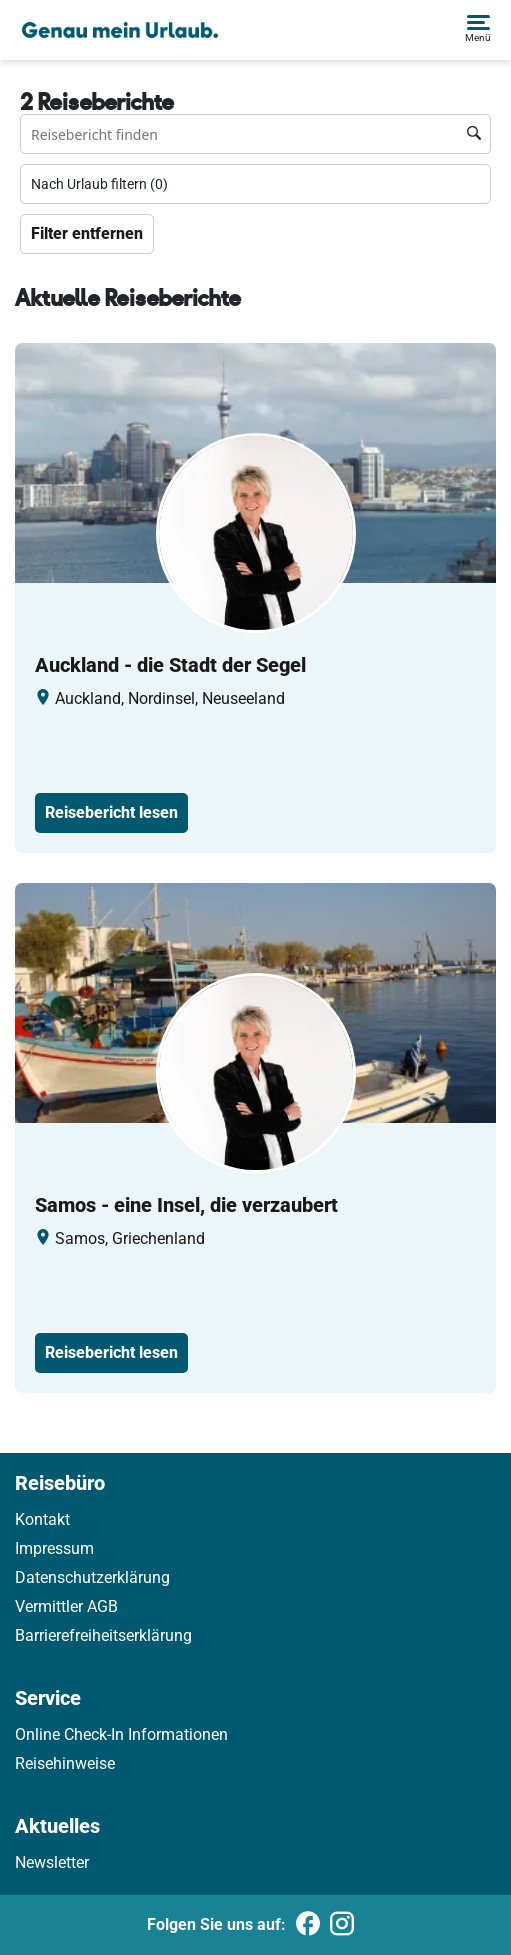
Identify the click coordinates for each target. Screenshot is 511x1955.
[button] (478, 30)
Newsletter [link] (52, 1862)
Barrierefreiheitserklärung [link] (103, 1635)
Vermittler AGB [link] (66, 1606)
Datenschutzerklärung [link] (92, 1577)
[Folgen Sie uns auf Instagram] (342, 1925)
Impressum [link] (54, 1548)
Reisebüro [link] (60, 1483)
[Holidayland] (120, 30)
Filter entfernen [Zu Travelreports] (87, 233)
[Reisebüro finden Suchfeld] (255, 134)
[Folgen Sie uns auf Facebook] (308, 1925)
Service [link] (48, 1698)
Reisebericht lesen (111, 812)
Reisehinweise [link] (65, 1763)
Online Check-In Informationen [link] (121, 1734)
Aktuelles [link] (57, 1826)
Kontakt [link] (42, 1519)
